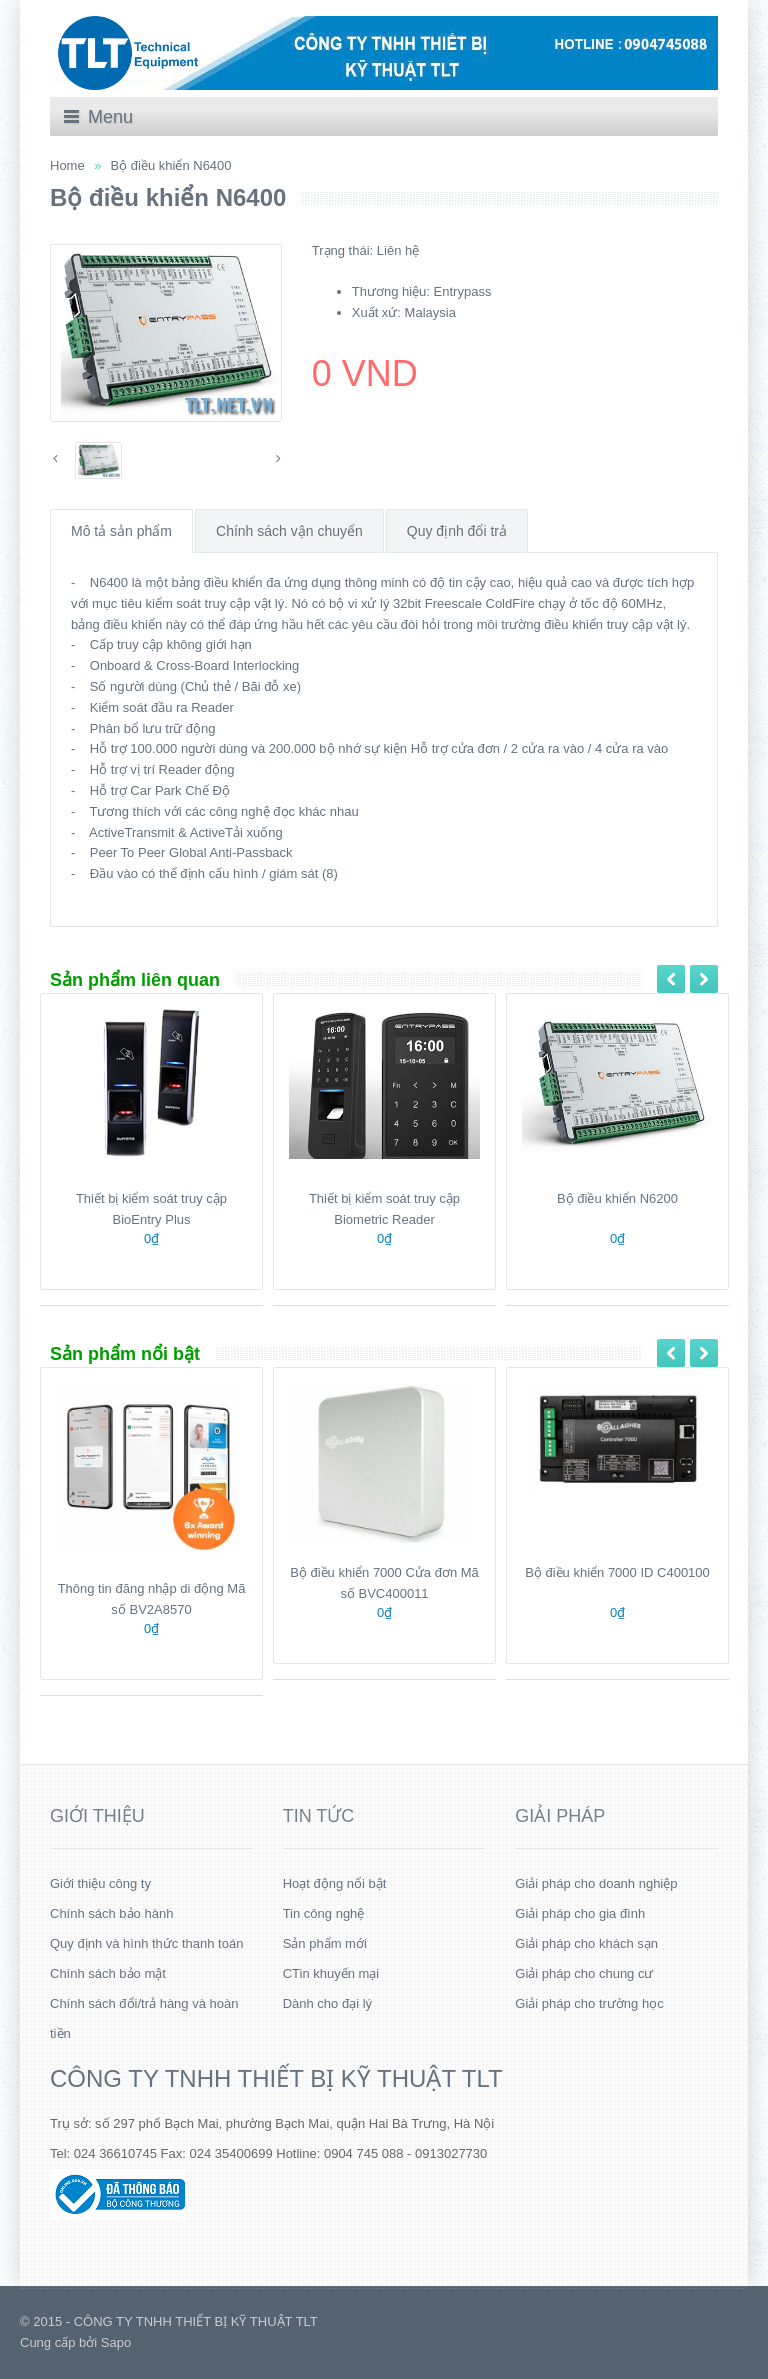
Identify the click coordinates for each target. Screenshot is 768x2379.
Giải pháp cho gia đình (580, 1913)
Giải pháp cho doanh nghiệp (596, 1883)
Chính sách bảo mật (108, 1973)
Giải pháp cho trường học (589, 2003)
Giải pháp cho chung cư (584, 1973)
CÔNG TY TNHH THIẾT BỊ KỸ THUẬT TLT (276, 2078)
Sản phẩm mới (325, 1943)
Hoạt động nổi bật (335, 1883)
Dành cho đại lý (327, 2003)
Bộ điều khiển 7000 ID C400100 (617, 1572)
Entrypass (463, 291)
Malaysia (430, 312)
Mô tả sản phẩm (121, 531)
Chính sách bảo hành (111, 1913)
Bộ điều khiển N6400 (171, 165)
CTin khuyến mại (331, 1973)
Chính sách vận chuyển (289, 531)
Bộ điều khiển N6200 (617, 1198)
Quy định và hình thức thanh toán (146, 1943)
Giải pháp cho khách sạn (586, 1943)
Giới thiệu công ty (100, 1883)
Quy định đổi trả (457, 531)
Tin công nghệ (324, 1913)
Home (67, 165)
